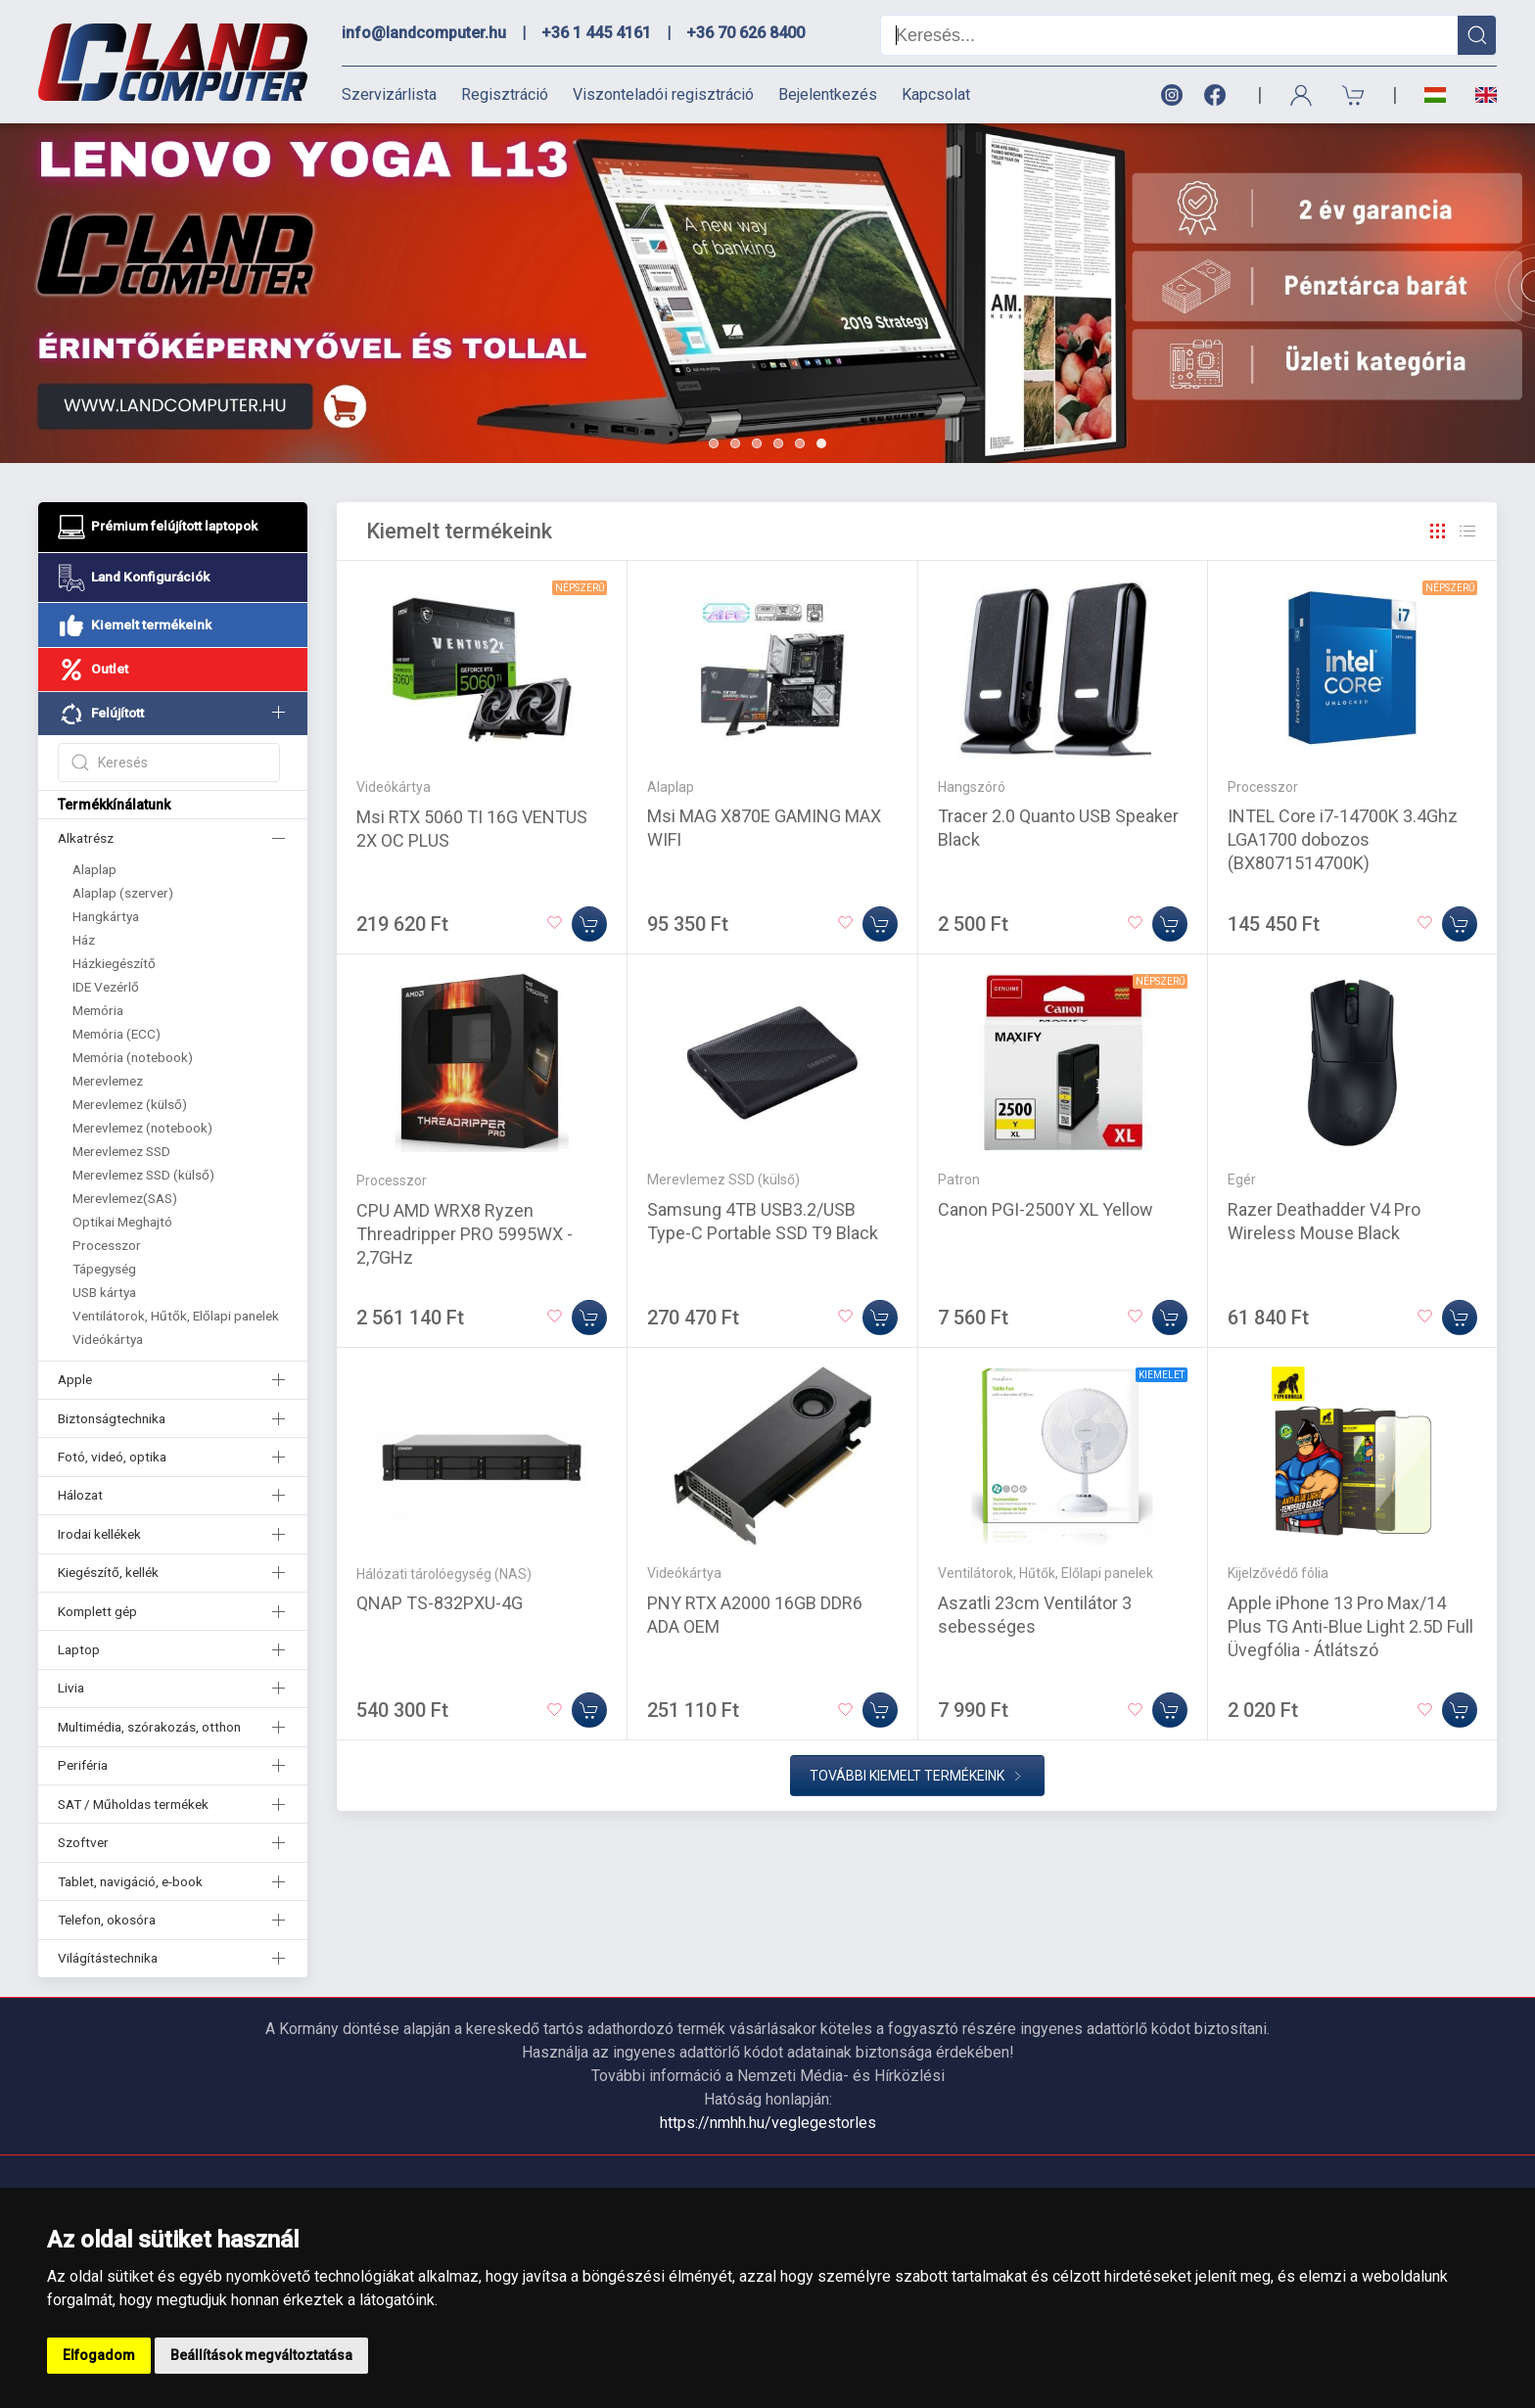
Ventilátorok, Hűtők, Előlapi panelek (175, 1315)
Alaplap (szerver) (122, 893)
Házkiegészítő (114, 963)
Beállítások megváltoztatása (261, 2355)
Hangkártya (105, 916)
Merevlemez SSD (121, 1151)
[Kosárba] (589, 924)
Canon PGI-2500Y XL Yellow (1045, 1209)
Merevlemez (107, 1080)
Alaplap (94, 869)
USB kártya (104, 1292)
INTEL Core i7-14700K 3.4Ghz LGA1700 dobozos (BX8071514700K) (1343, 839)
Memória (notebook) (132, 1057)
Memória (97, 1010)
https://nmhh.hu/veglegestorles (768, 2122)
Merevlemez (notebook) (142, 1127)
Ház (83, 940)
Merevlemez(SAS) (124, 1198)
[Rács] (1438, 531)
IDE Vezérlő (105, 987)
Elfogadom (99, 2355)
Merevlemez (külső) (129, 1104)
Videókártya (107, 1339)
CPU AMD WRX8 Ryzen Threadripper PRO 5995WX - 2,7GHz (464, 1234)
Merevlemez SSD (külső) (143, 1174)
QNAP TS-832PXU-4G (439, 1603)
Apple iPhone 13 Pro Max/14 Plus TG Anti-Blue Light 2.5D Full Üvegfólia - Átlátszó (1350, 1626)
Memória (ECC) (116, 1034)
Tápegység (104, 1268)
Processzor (106, 1245)
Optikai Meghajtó (122, 1221)
